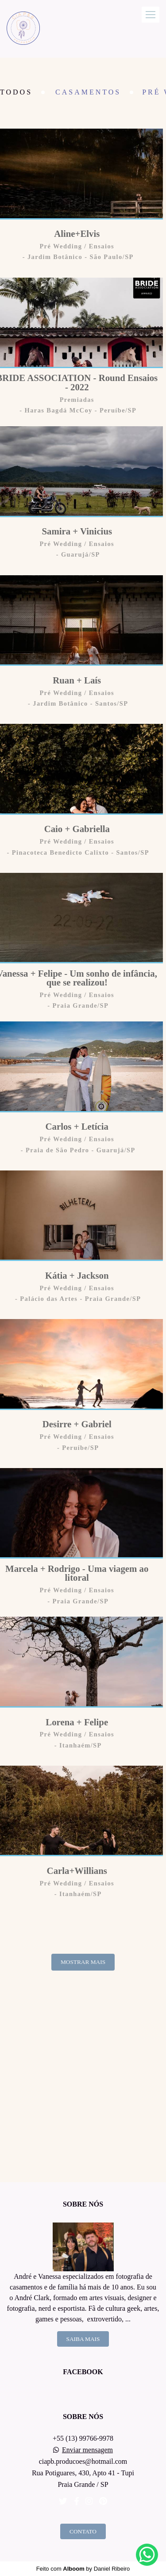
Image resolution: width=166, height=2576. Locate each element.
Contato (83, 2531)
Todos (16, 92)
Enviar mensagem (87, 2450)
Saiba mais (83, 2339)
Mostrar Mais (83, 1962)
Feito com (83, 2568)
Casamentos (88, 92)
